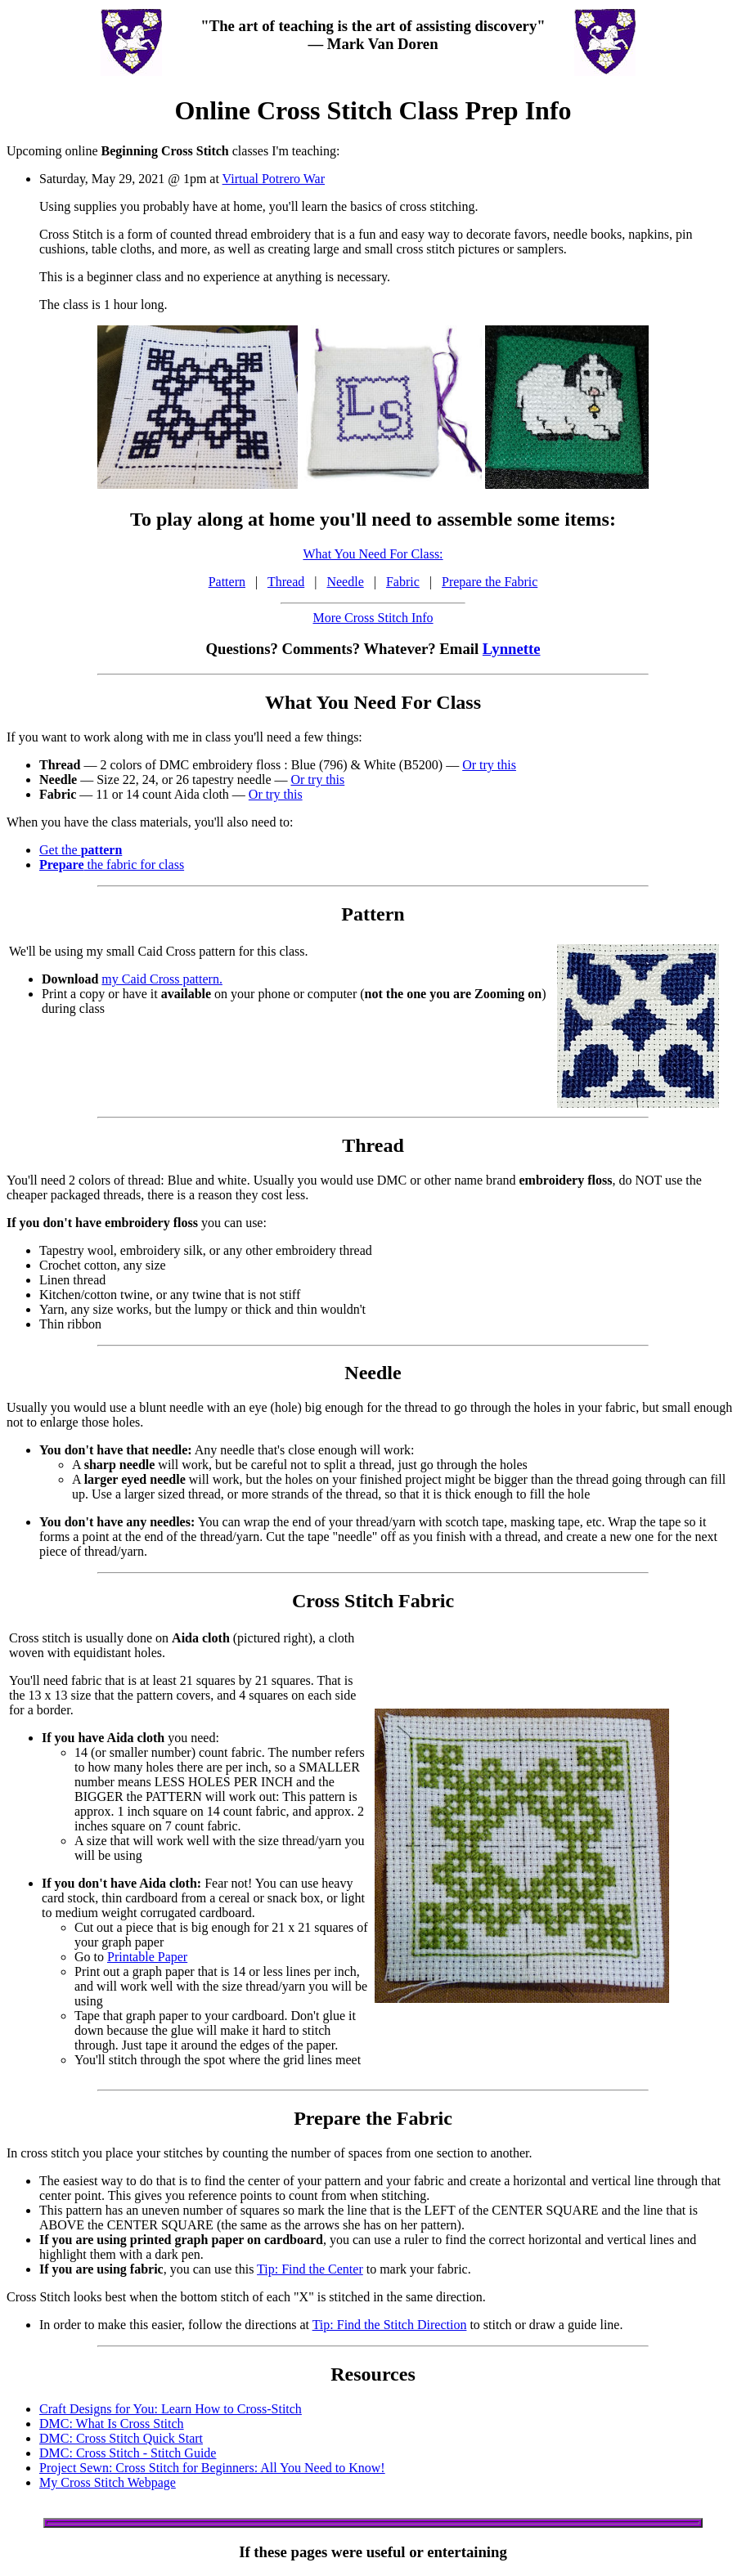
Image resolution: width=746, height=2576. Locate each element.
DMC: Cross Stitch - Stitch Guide (127, 2453)
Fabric (403, 582)
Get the (80, 850)
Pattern (227, 582)
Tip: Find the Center (310, 2269)
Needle (344, 582)
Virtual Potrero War (273, 179)
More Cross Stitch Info (372, 618)
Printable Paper (147, 1957)
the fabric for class (111, 864)
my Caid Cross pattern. (161, 979)
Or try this (489, 765)
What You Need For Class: (373, 554)
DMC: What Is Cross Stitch (111, 2423)
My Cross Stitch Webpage (107, 2482)
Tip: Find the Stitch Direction (389, 2325)
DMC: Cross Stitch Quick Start (121, 2438)
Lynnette (512, 648)
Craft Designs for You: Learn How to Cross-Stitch (170, 2409)
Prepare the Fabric (489, 582)
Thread (285, 582)
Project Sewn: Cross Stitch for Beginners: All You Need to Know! (212, 2468)
